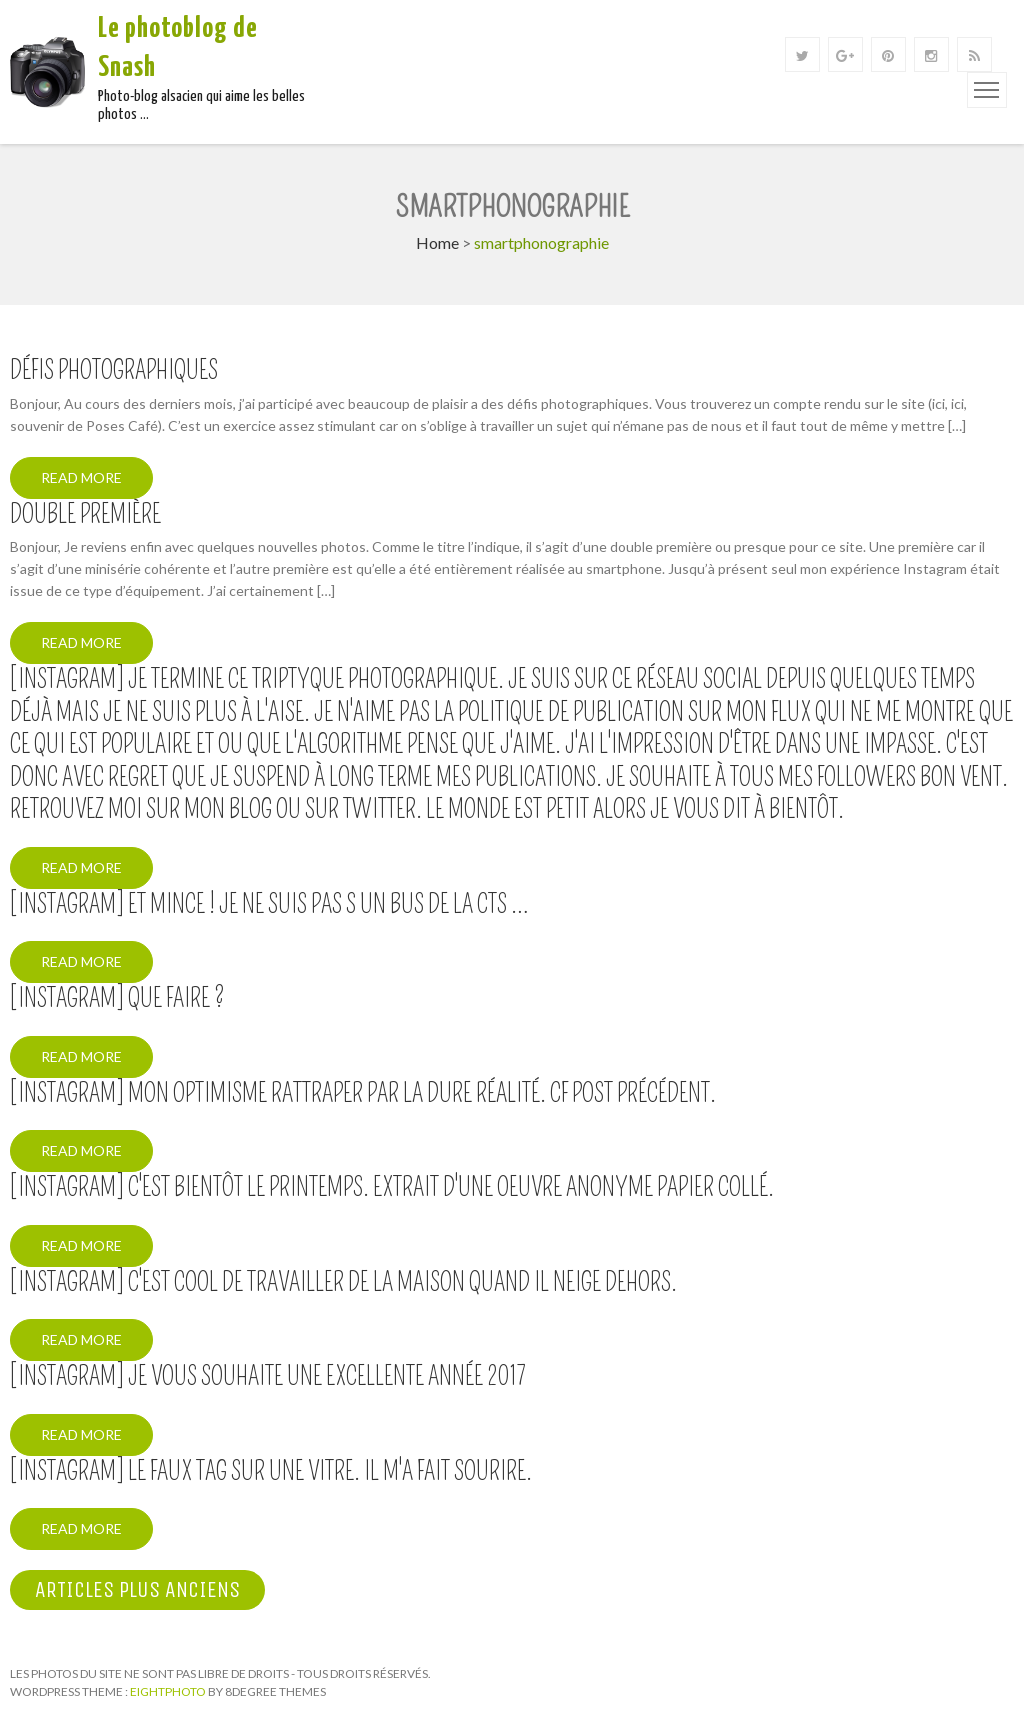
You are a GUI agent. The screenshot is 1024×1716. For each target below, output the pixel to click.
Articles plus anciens (137, 1590)
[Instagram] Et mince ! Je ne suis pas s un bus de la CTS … (269, 905)
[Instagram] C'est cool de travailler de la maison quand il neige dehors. (343, 1283)
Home (437, 242)
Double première (85, 515)
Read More (81, 477)
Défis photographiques (114, 371)
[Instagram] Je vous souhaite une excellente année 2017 (268, 1377)
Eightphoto (169, 1691)
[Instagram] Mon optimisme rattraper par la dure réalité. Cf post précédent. (363, 1094)
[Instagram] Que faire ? (117, 999)
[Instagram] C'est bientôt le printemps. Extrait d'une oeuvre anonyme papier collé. (392, 1188)
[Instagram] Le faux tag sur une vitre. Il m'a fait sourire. (271, 1472)
